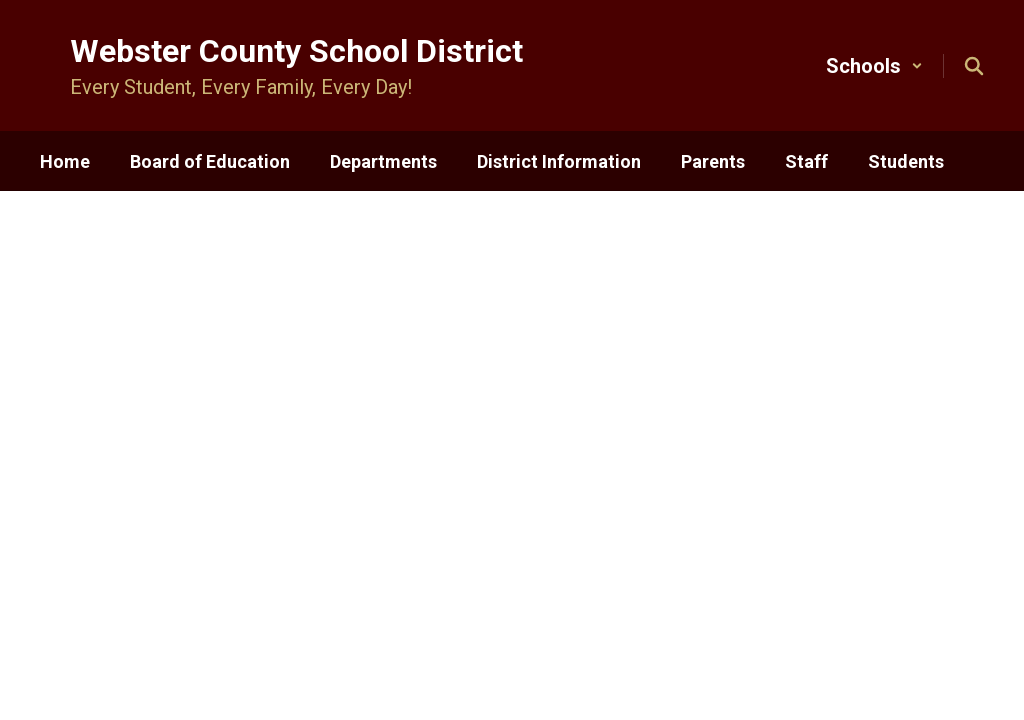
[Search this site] (974, 66)
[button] (874, 66)
